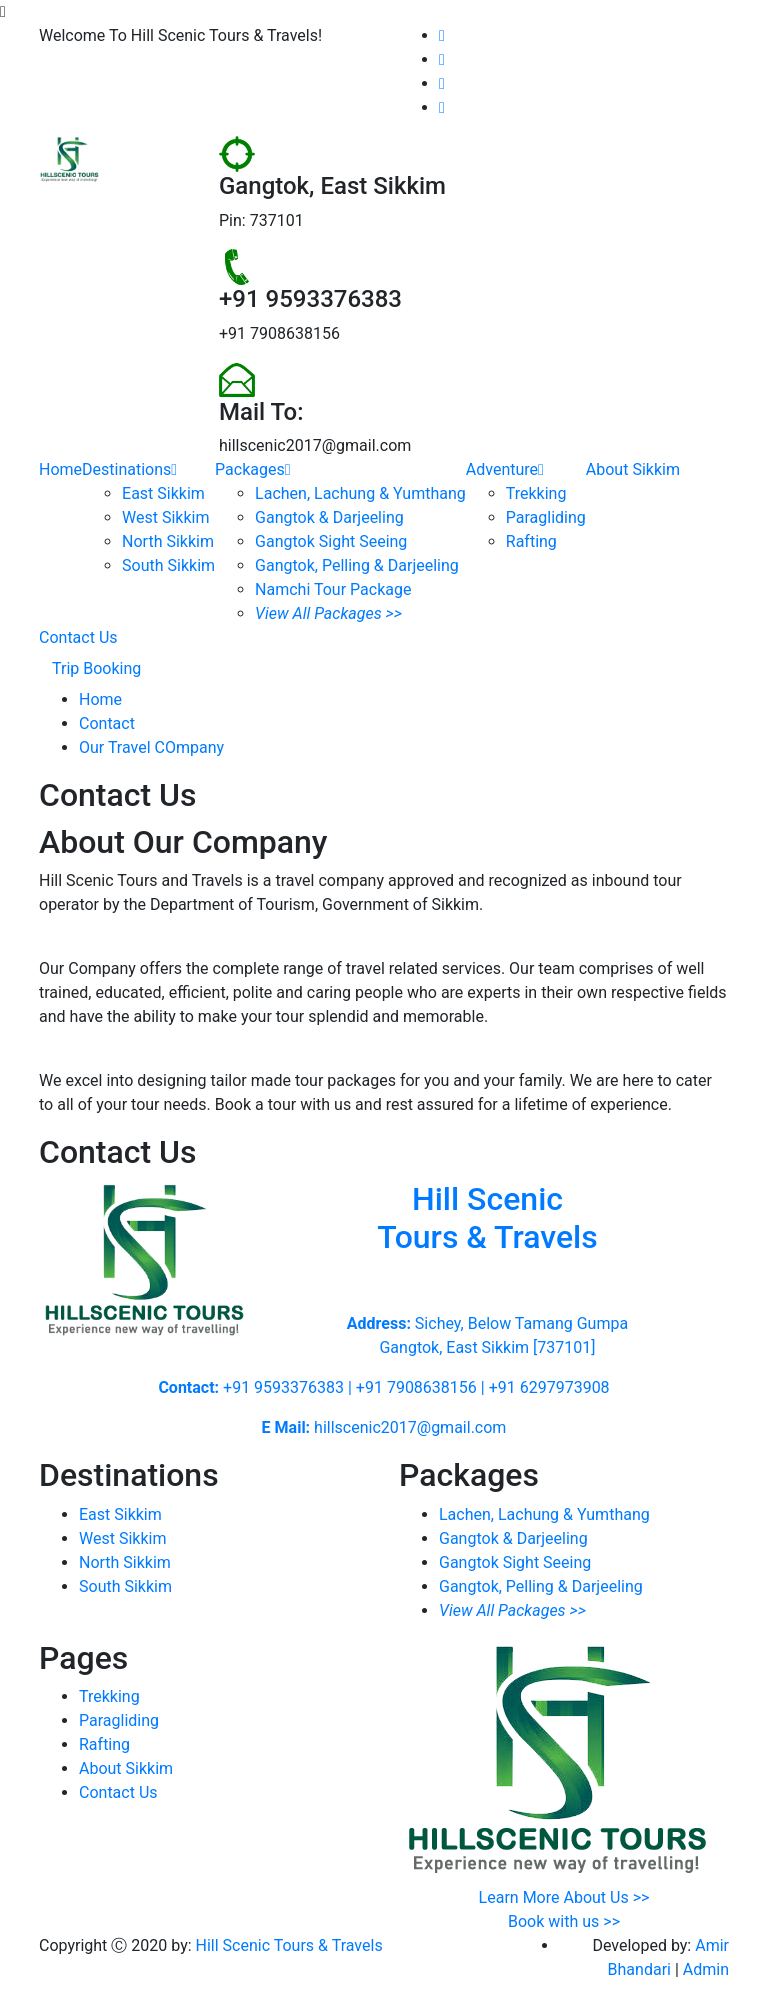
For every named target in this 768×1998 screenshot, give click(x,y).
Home (60, 469)
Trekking (536, 493)
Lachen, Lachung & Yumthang (360, 493)
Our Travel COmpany (151, 747)
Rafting (531, 541)
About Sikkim (633, 469)
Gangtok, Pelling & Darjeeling (357, 565)
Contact (107, 723)
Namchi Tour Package (333, 589)
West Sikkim (165, 517)
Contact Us (78, 637)
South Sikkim (168, 565)
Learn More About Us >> (564, 1897)
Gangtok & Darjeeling (329, 517)
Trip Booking (96, 668)
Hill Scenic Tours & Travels (289, 1945)
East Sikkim (163, 493)
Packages (252, 469)
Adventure (505, 469)
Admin (706, 1969)
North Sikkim (168, 541)
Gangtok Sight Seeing (331, 541)
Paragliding (546, 517)
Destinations (129, 469)
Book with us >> (564, 1921)
